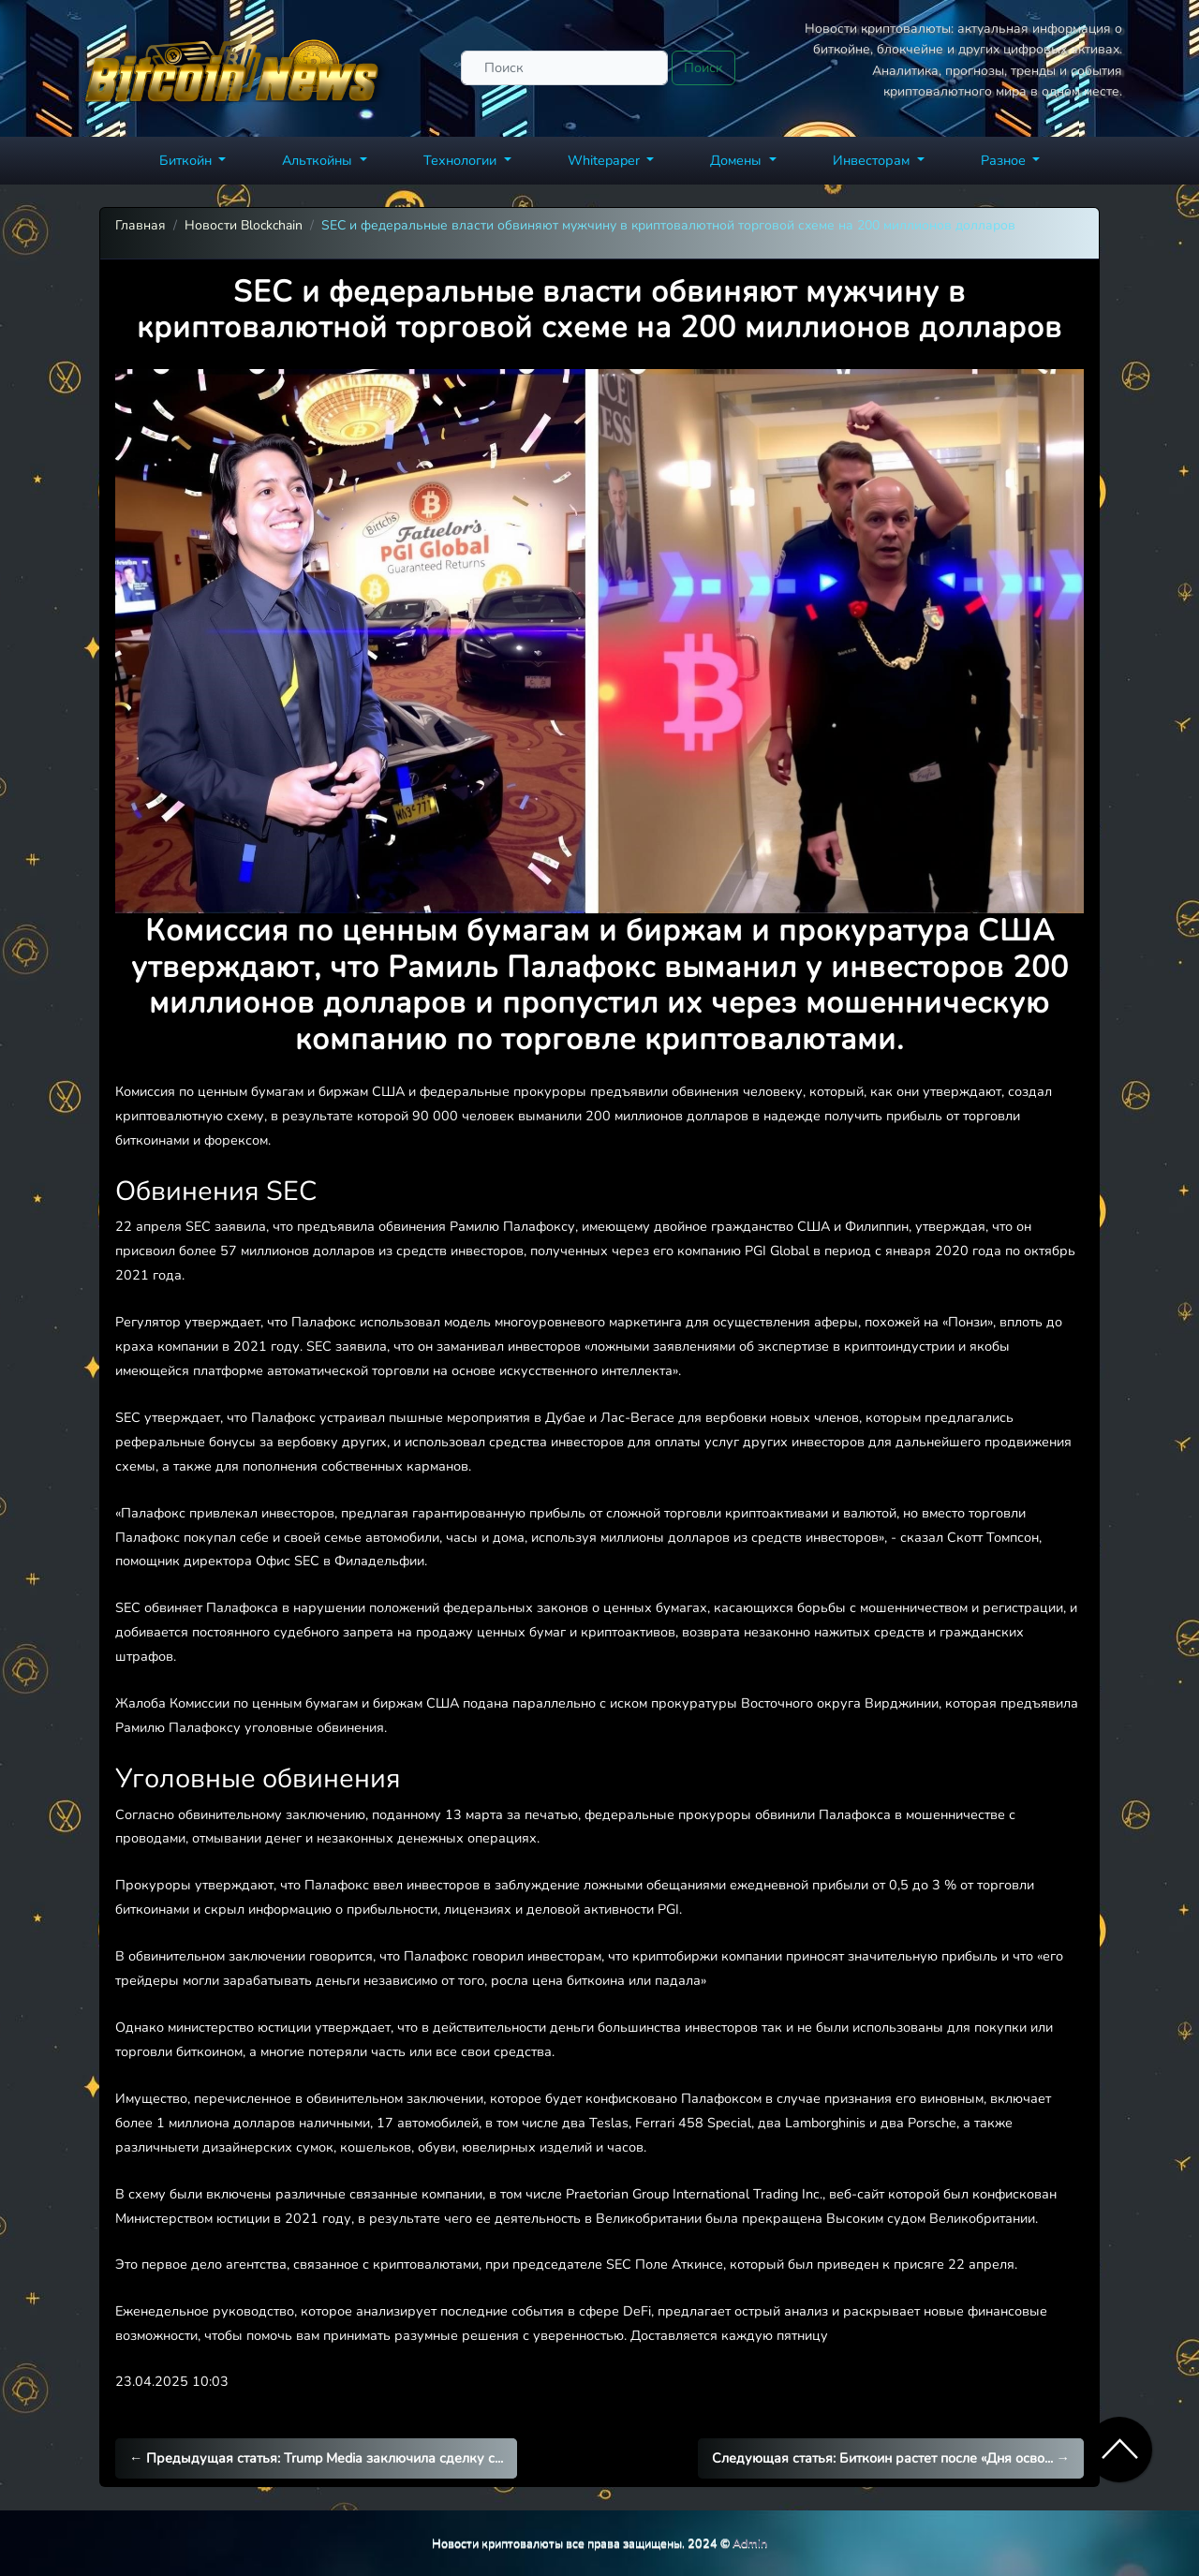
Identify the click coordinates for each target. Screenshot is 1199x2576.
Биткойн (187, 160)
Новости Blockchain (244, 225)
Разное (1005, 160)
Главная (140, 225)
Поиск (703, 67)
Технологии (461, 160)
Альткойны (319, 160)
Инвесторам (873, 160)
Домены (737, 160)
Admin (750, 2543)
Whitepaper (606, 160)
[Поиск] (564, 68)
